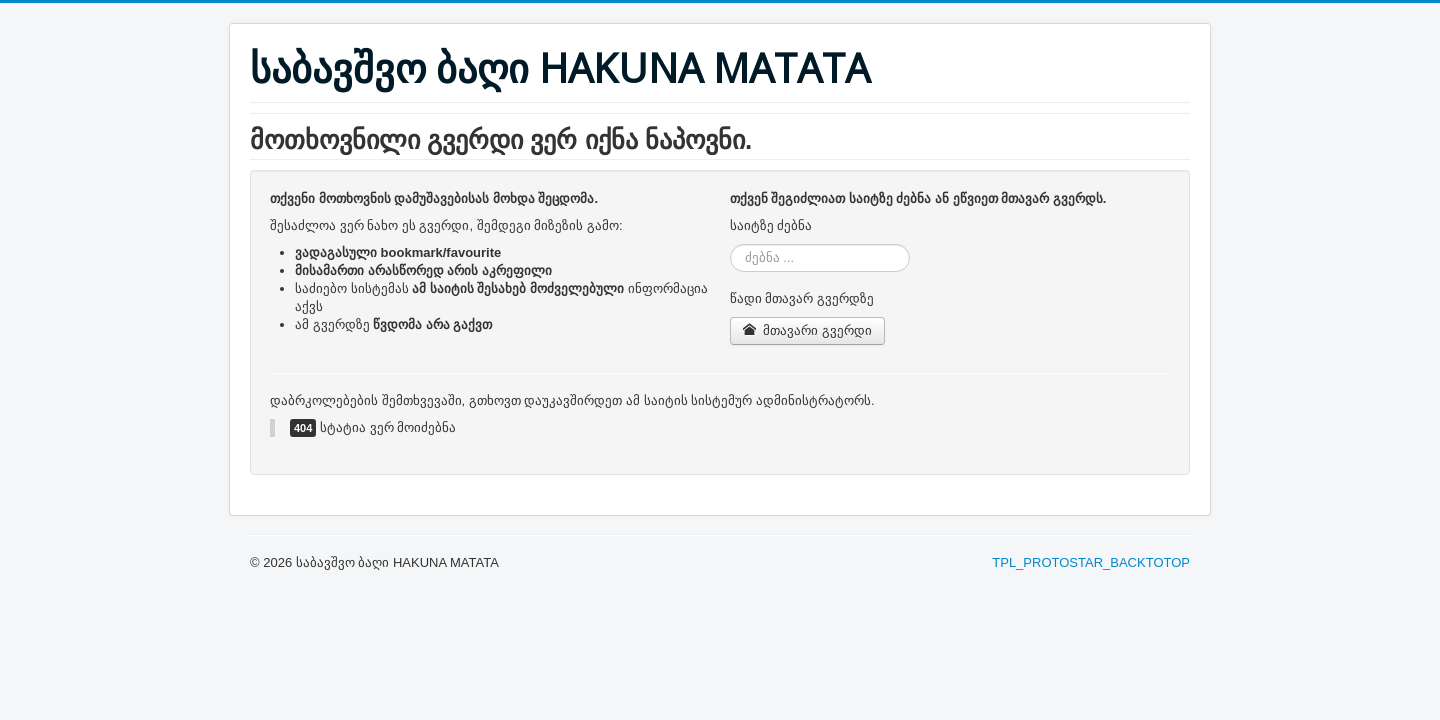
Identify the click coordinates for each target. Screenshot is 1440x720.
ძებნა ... (730, 244)
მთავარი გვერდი (807, 330)
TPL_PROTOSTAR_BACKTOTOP (1091, 562)
